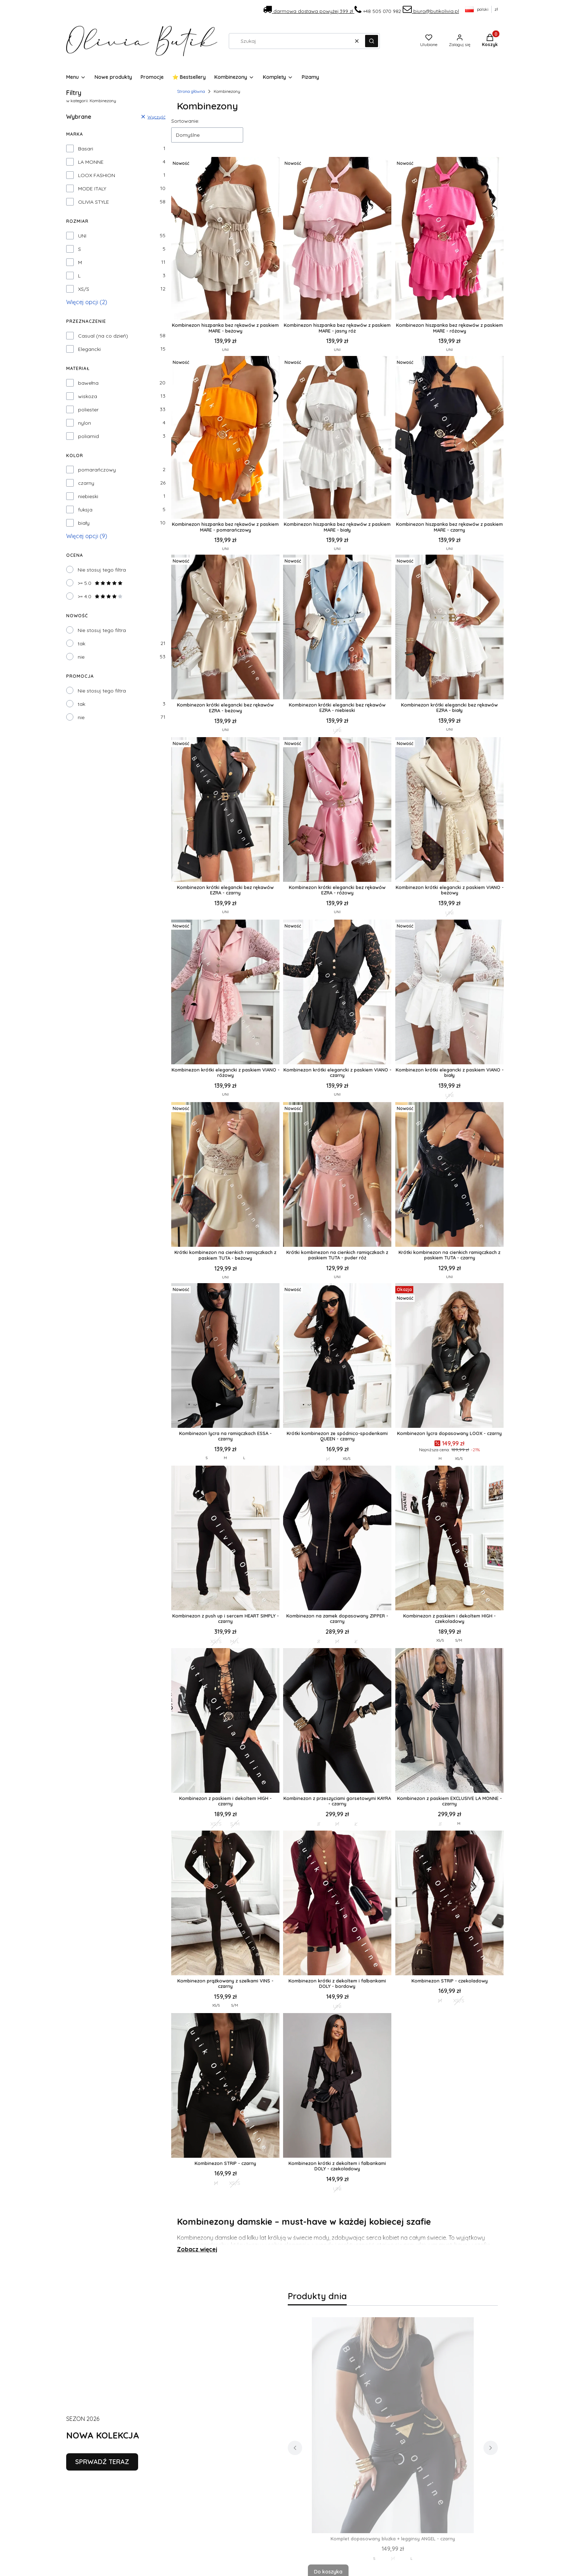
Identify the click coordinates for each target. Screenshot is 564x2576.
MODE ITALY (92, 188)
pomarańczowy (97, 469)
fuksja (85, 509)
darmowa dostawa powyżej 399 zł (308, 11)
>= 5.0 (100, 583)
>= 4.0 (100, 596)
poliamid (88, 436)
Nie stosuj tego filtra (102, 570)
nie (81, 657)
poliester (88, 409)
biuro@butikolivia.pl (430, 11)
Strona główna (191, 91)
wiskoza (87, 396)
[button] (371, 41)
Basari (85, 148)
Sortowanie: (185, 121)
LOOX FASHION (96, 175)
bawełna (88, 383)
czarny (86, 483)
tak (81, 643)
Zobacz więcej (197, 2249)
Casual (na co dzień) (103, 336)
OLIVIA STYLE (93, 202)
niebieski (88, 496)
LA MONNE (91, 162)
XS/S (83, 289)
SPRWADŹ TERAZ (102, 2462)
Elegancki (89, 349)
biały (84, 523)
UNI (82, 236)
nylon (84, 423)
